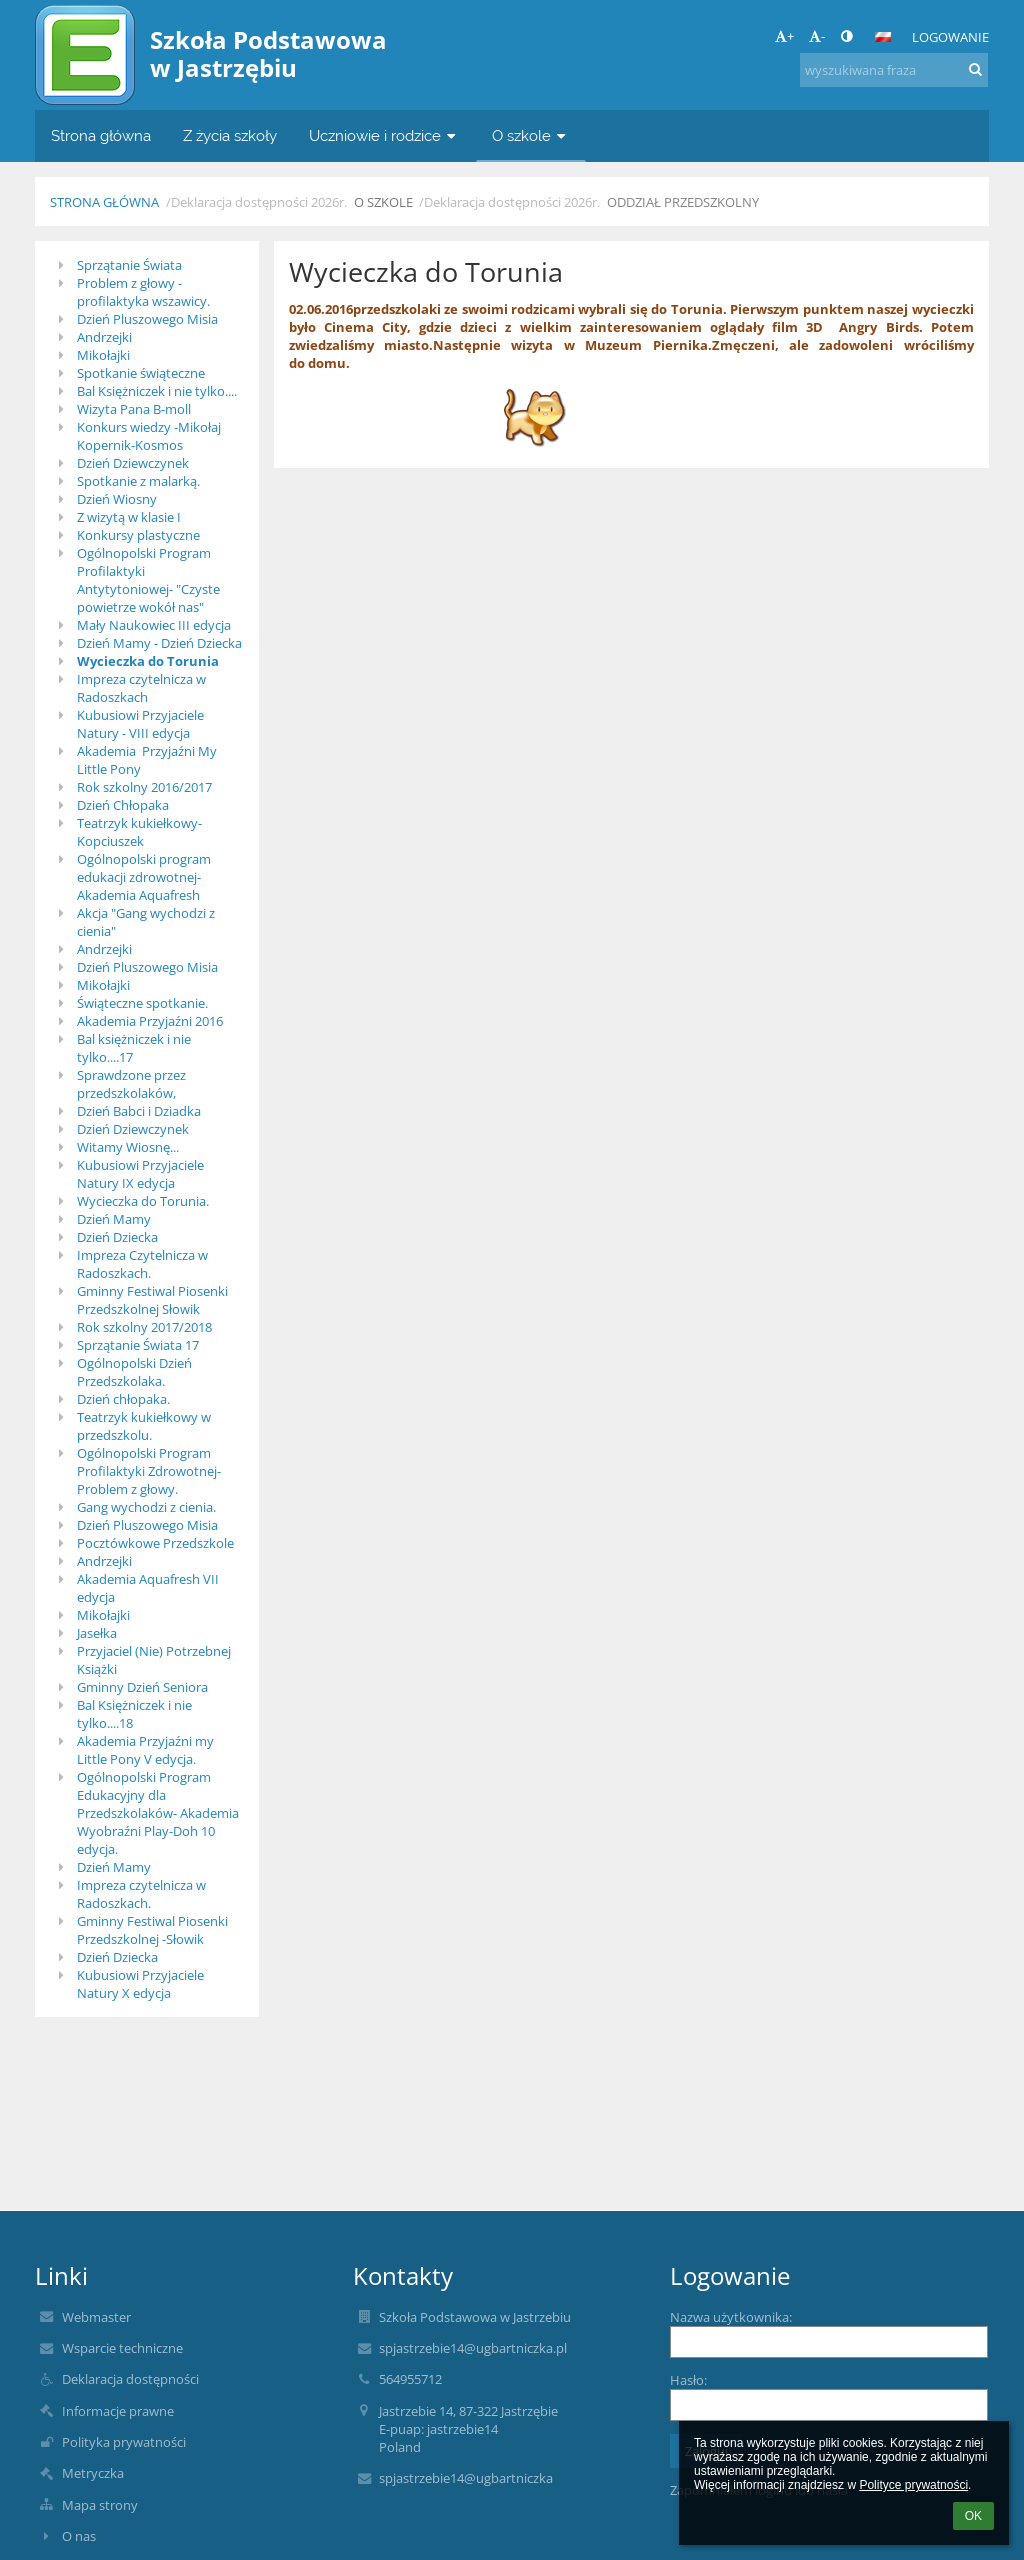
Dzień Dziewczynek (133, 463)
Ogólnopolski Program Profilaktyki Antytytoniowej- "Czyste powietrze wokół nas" (148, 580)
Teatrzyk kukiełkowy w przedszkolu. (144, 1426)
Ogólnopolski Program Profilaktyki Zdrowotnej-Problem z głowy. (149, 1471)
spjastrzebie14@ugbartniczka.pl (473, 2348)
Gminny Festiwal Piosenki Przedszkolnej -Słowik (152, 1930)
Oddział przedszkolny (683, 202)
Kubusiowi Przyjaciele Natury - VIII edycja (140, 724)
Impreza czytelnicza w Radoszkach (141, 688)
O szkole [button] (531, 135)
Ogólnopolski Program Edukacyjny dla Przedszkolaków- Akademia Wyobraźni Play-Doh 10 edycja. (158, 1813)
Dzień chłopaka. (123, 1399)
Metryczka (93, 2473)
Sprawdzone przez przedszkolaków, (131, 1084)
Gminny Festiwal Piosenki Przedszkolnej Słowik (152, 1300)
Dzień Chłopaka (123, 805)
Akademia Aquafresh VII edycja (148, 1588)
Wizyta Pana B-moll (134, 409)
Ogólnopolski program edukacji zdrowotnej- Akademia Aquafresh (144, 877)
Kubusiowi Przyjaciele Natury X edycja (140, 1984)
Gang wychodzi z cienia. (146, 1507)
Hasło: (688, 2380)
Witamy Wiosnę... (128, 1147)
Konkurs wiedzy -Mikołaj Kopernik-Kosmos (149, 436)
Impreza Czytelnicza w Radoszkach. (142, 1264)
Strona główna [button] (101, 135)
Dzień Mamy (114, 1219)
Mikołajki (103, 355)
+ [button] (784, 36)
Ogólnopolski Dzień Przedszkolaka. (134, 1372)
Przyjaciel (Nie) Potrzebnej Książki (154, 1660)
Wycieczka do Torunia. (143, 1201)
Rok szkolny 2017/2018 (144, 1327)
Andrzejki (104, 337)
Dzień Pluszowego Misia (147, 319)
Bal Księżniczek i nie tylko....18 (134, 1714)
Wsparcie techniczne (122, 2348)
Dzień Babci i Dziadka (139, 1111)
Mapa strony (100, 2505)
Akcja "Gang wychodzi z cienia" (146, 922)
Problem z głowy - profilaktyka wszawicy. (143, 292)
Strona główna (104, 202)
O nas (79, 2536)
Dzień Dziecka (117, 1237)
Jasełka (97, 1633)
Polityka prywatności (124, 2442)
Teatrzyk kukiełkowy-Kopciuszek (139, 832)
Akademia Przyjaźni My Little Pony (147, 760)
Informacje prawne (118, 2411)
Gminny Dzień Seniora (142, 1687)
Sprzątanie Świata (129, 265)
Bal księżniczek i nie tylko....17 (134, 1048)
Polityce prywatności (913, 2485)
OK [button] (973, 2516)
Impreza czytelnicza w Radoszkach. (141, 1894)
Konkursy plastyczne (138, 535)
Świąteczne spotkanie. (142, 1003)
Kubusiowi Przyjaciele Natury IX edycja (140, 1174)
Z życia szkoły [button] (230, 135)
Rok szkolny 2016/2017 (144, 787)
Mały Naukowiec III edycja (154, 625)
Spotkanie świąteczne (141, 373)
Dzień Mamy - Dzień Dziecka (159, 643)
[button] (883, 37)
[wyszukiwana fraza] (894, 70)
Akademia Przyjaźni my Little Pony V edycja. (145, 1750)
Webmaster (96, 2317)
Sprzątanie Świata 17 (138, 1345)
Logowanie (950, 37)
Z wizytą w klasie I (129, 517)
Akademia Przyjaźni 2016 (150, 1021)
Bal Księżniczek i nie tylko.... (157, 391)
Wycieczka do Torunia (148, 661)
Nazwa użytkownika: (731, 2317)
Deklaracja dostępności (130, 2379)
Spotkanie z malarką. (138, 481)
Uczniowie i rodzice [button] (384, 135)
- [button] (817, 36)
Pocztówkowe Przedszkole (155, 1543)
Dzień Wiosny (117, 499)
